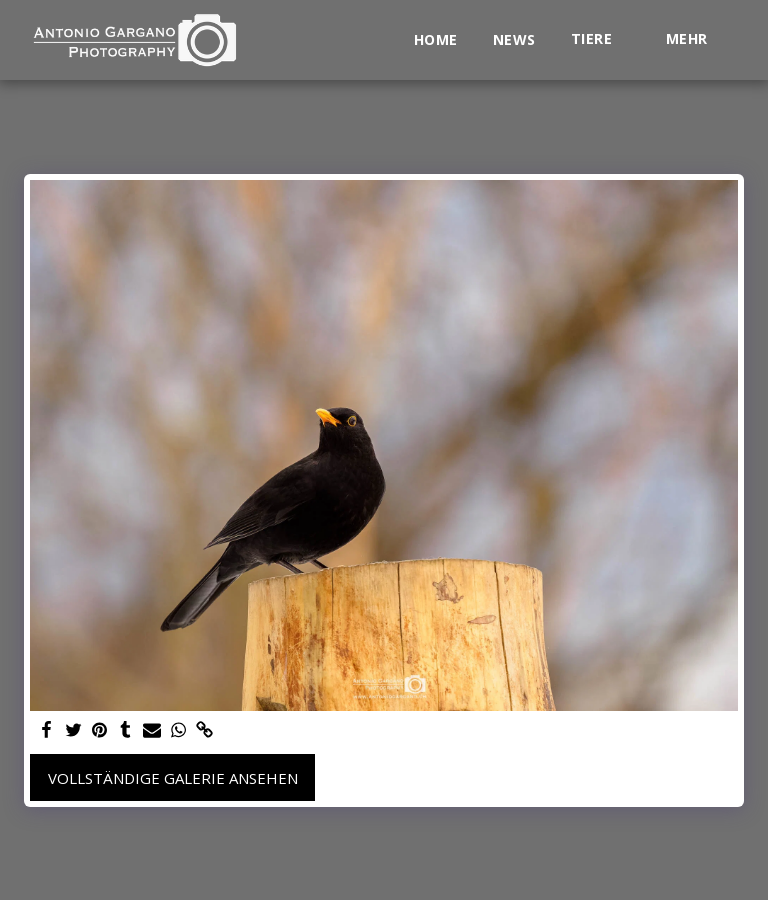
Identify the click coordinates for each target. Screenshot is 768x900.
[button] (601, 39)
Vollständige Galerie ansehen (173, 778)
